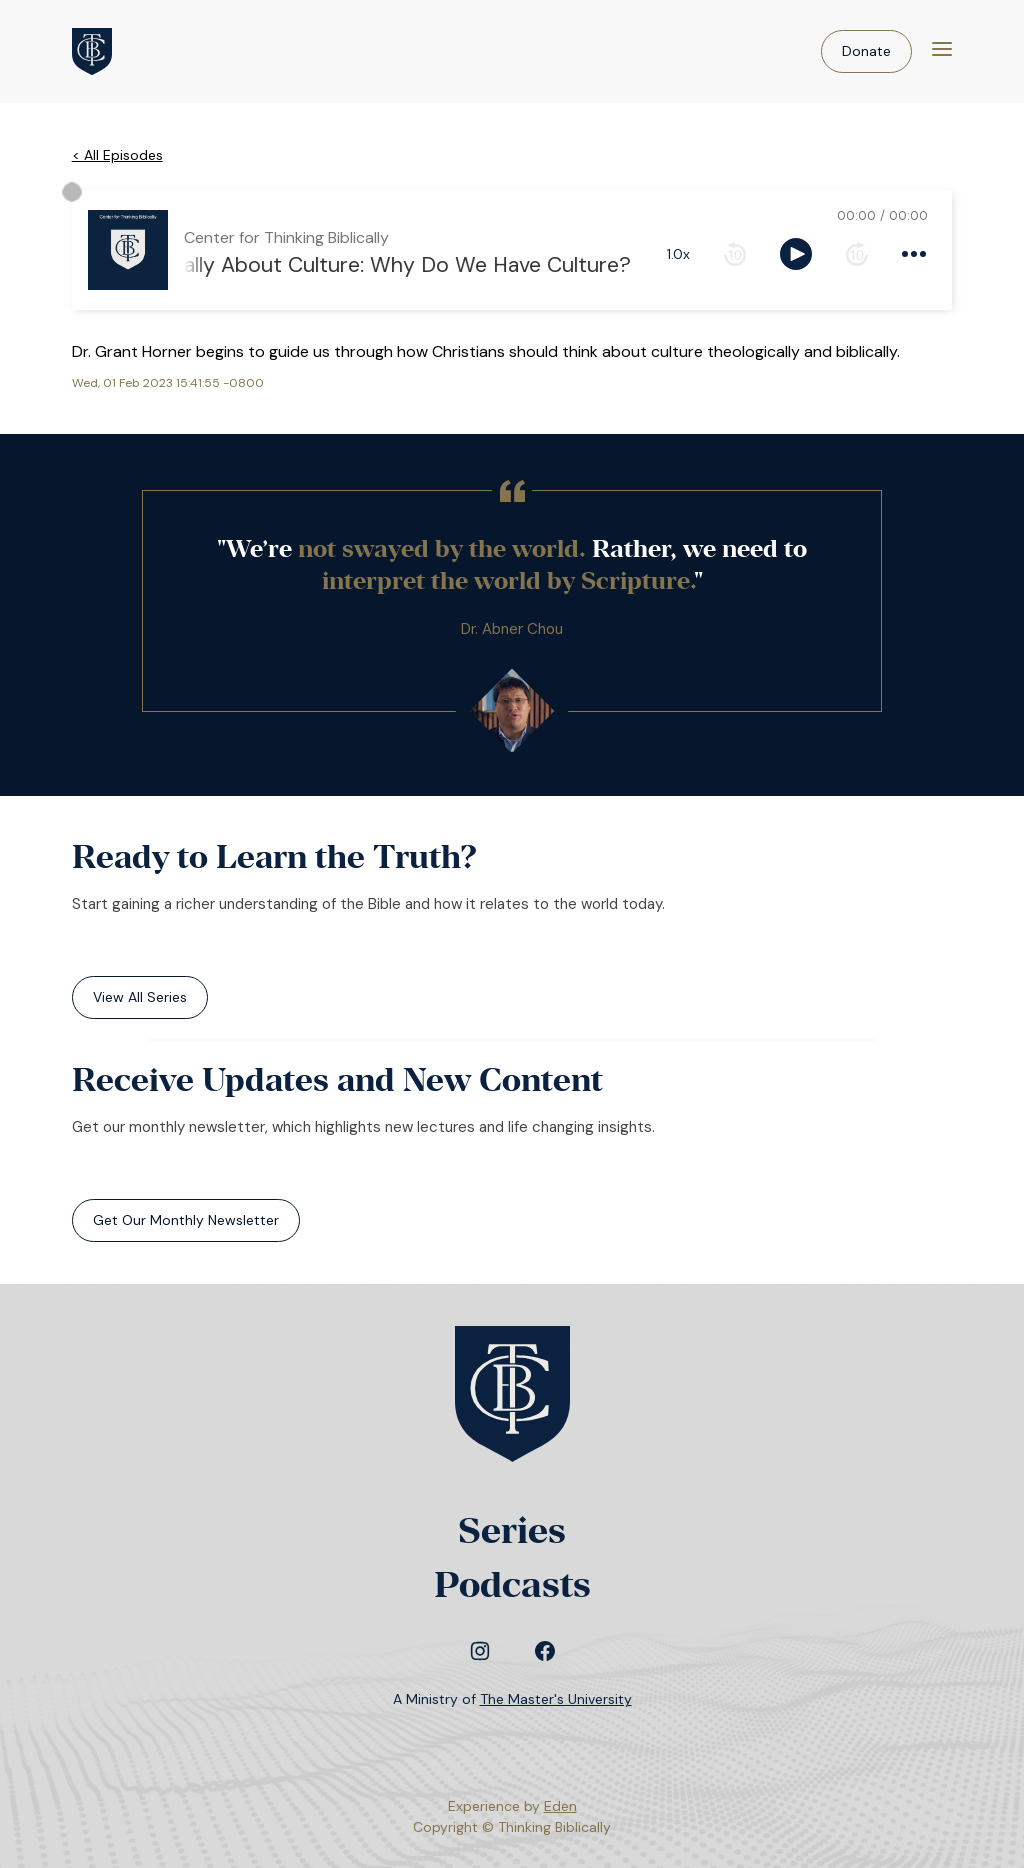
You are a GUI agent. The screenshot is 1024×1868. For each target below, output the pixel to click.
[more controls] (914, 254)
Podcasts (512, 1584)
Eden (560, 1806)
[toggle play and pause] (796, 254)
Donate (866, 51)
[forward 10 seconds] (857, 254)
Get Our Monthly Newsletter (186, 1220)
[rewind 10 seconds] (735, 254)
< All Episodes (117, 155)
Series (512, 1530)
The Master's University (556, 1699)
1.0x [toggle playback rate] (678, 254)
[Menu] (942, 51)
